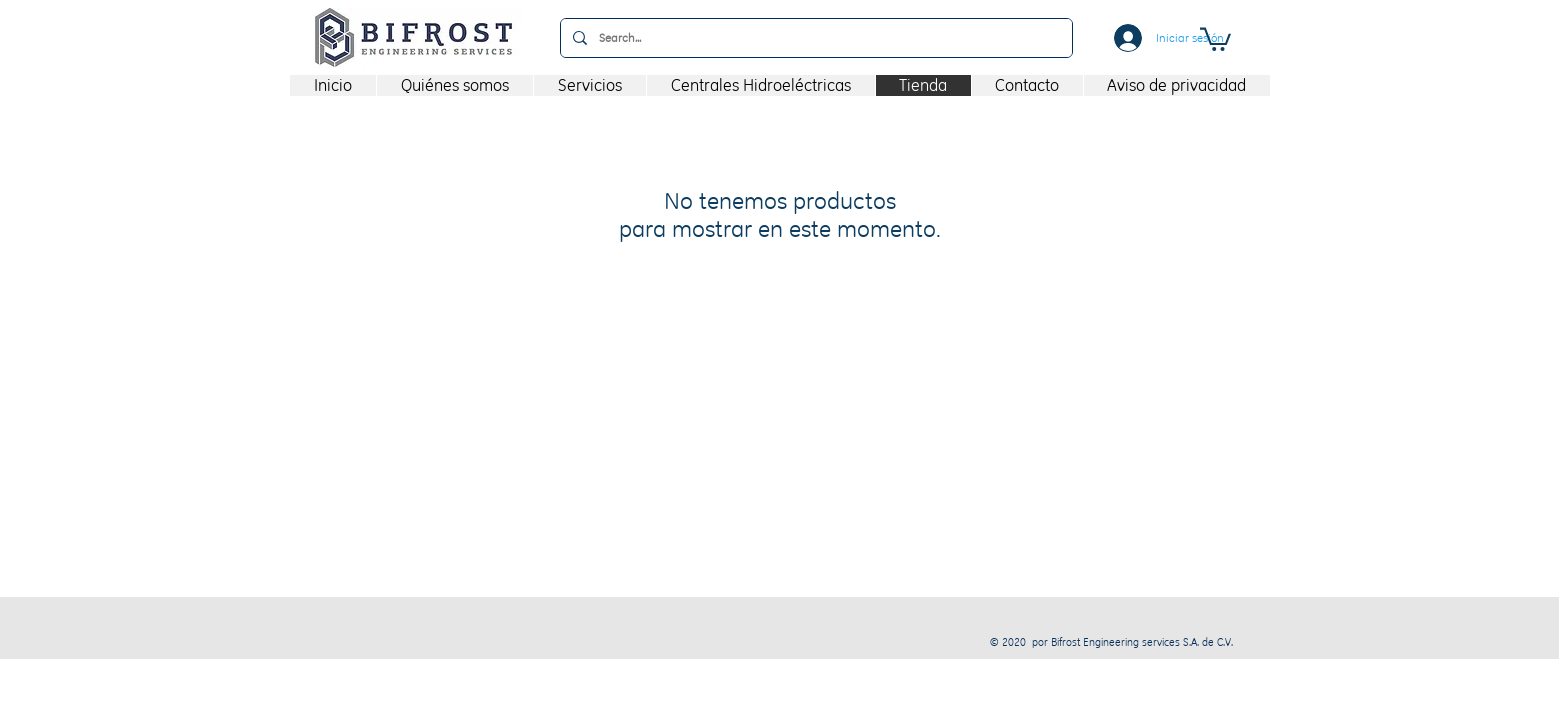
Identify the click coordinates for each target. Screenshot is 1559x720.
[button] (1215, 38)
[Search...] (814, 38)
